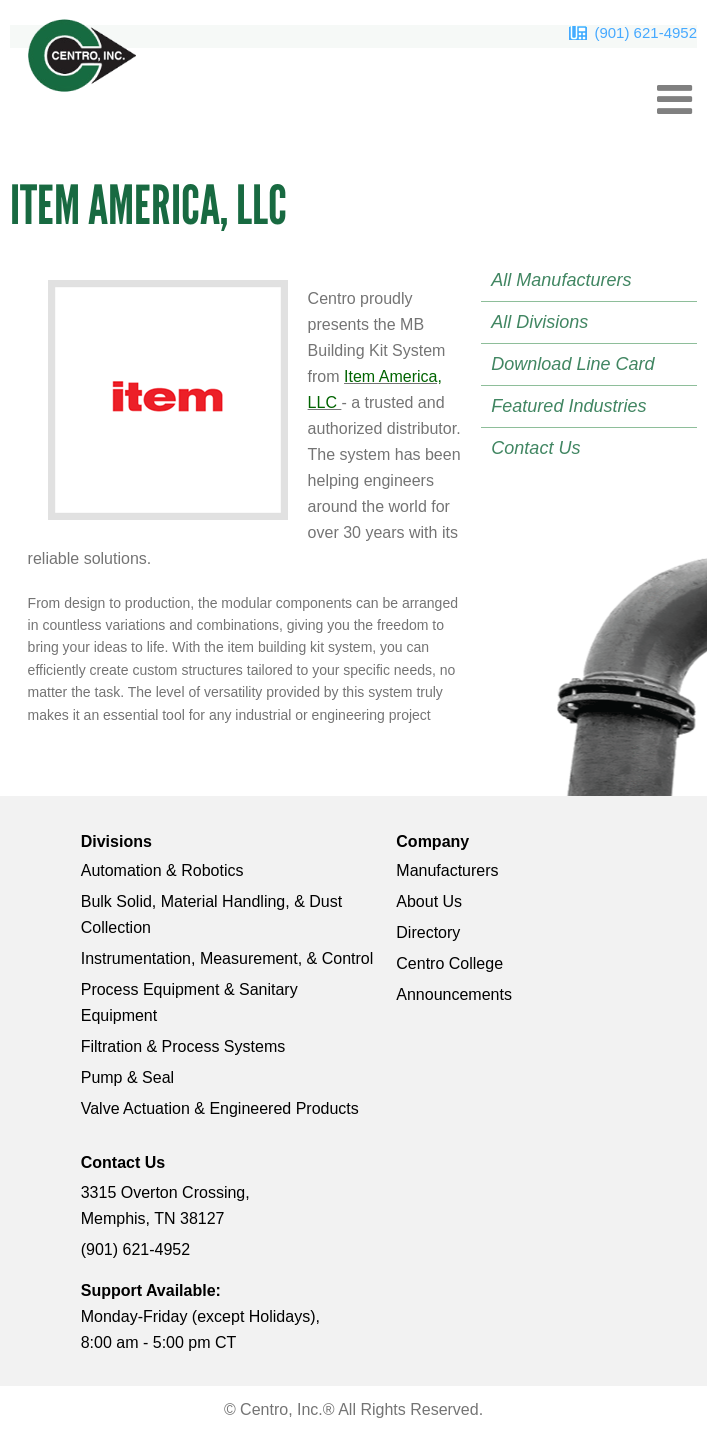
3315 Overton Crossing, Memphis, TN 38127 (165, 1205)
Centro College (449, 963)
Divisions (116, 841)
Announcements (454, 994)
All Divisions (539, 322)
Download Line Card (572, 364)
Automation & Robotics (162, 870)
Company (432, 841)
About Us (429, 901)
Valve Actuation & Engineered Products (220, 1108)
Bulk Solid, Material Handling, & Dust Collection (211, 914)
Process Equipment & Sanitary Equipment (189, 1002)
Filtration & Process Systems (183, 1046)
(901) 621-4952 (645, 32)
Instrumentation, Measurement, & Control (227, 958)
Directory (428, 932)
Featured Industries (568, 406)
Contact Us (535, 448)
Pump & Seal (127, 1077)
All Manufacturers (561, 280)
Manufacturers (447, 870)
